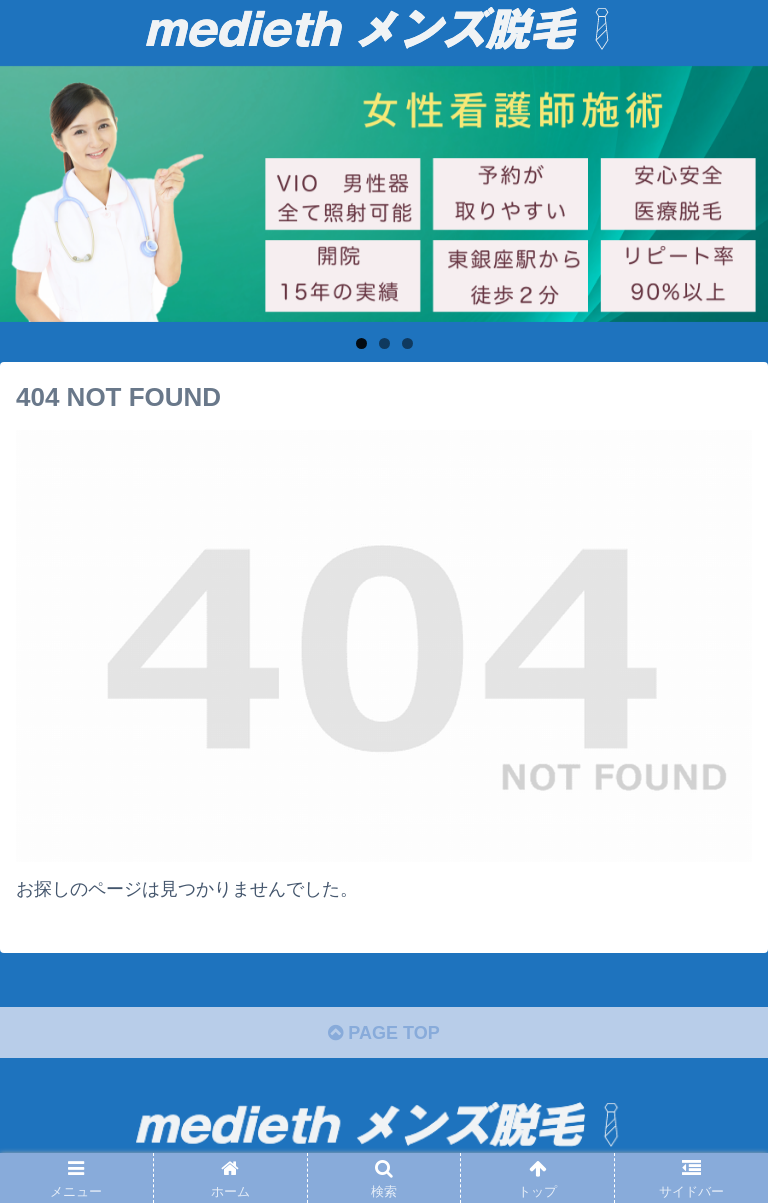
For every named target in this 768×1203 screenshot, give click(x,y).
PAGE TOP (383, 1033)
